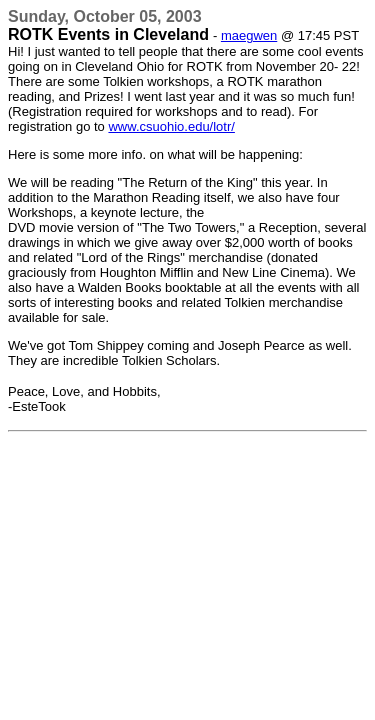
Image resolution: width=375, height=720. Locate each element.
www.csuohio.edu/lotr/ (171, 126)
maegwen (249, 35)
